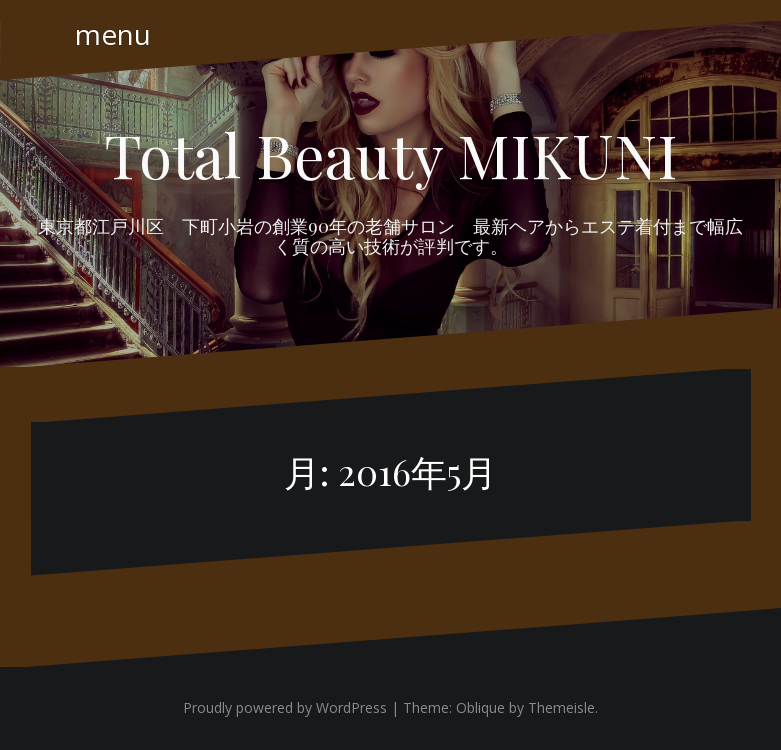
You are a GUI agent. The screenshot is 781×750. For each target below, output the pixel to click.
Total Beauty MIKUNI (391, 154)
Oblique (480, 707)
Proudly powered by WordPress (285, 707)
